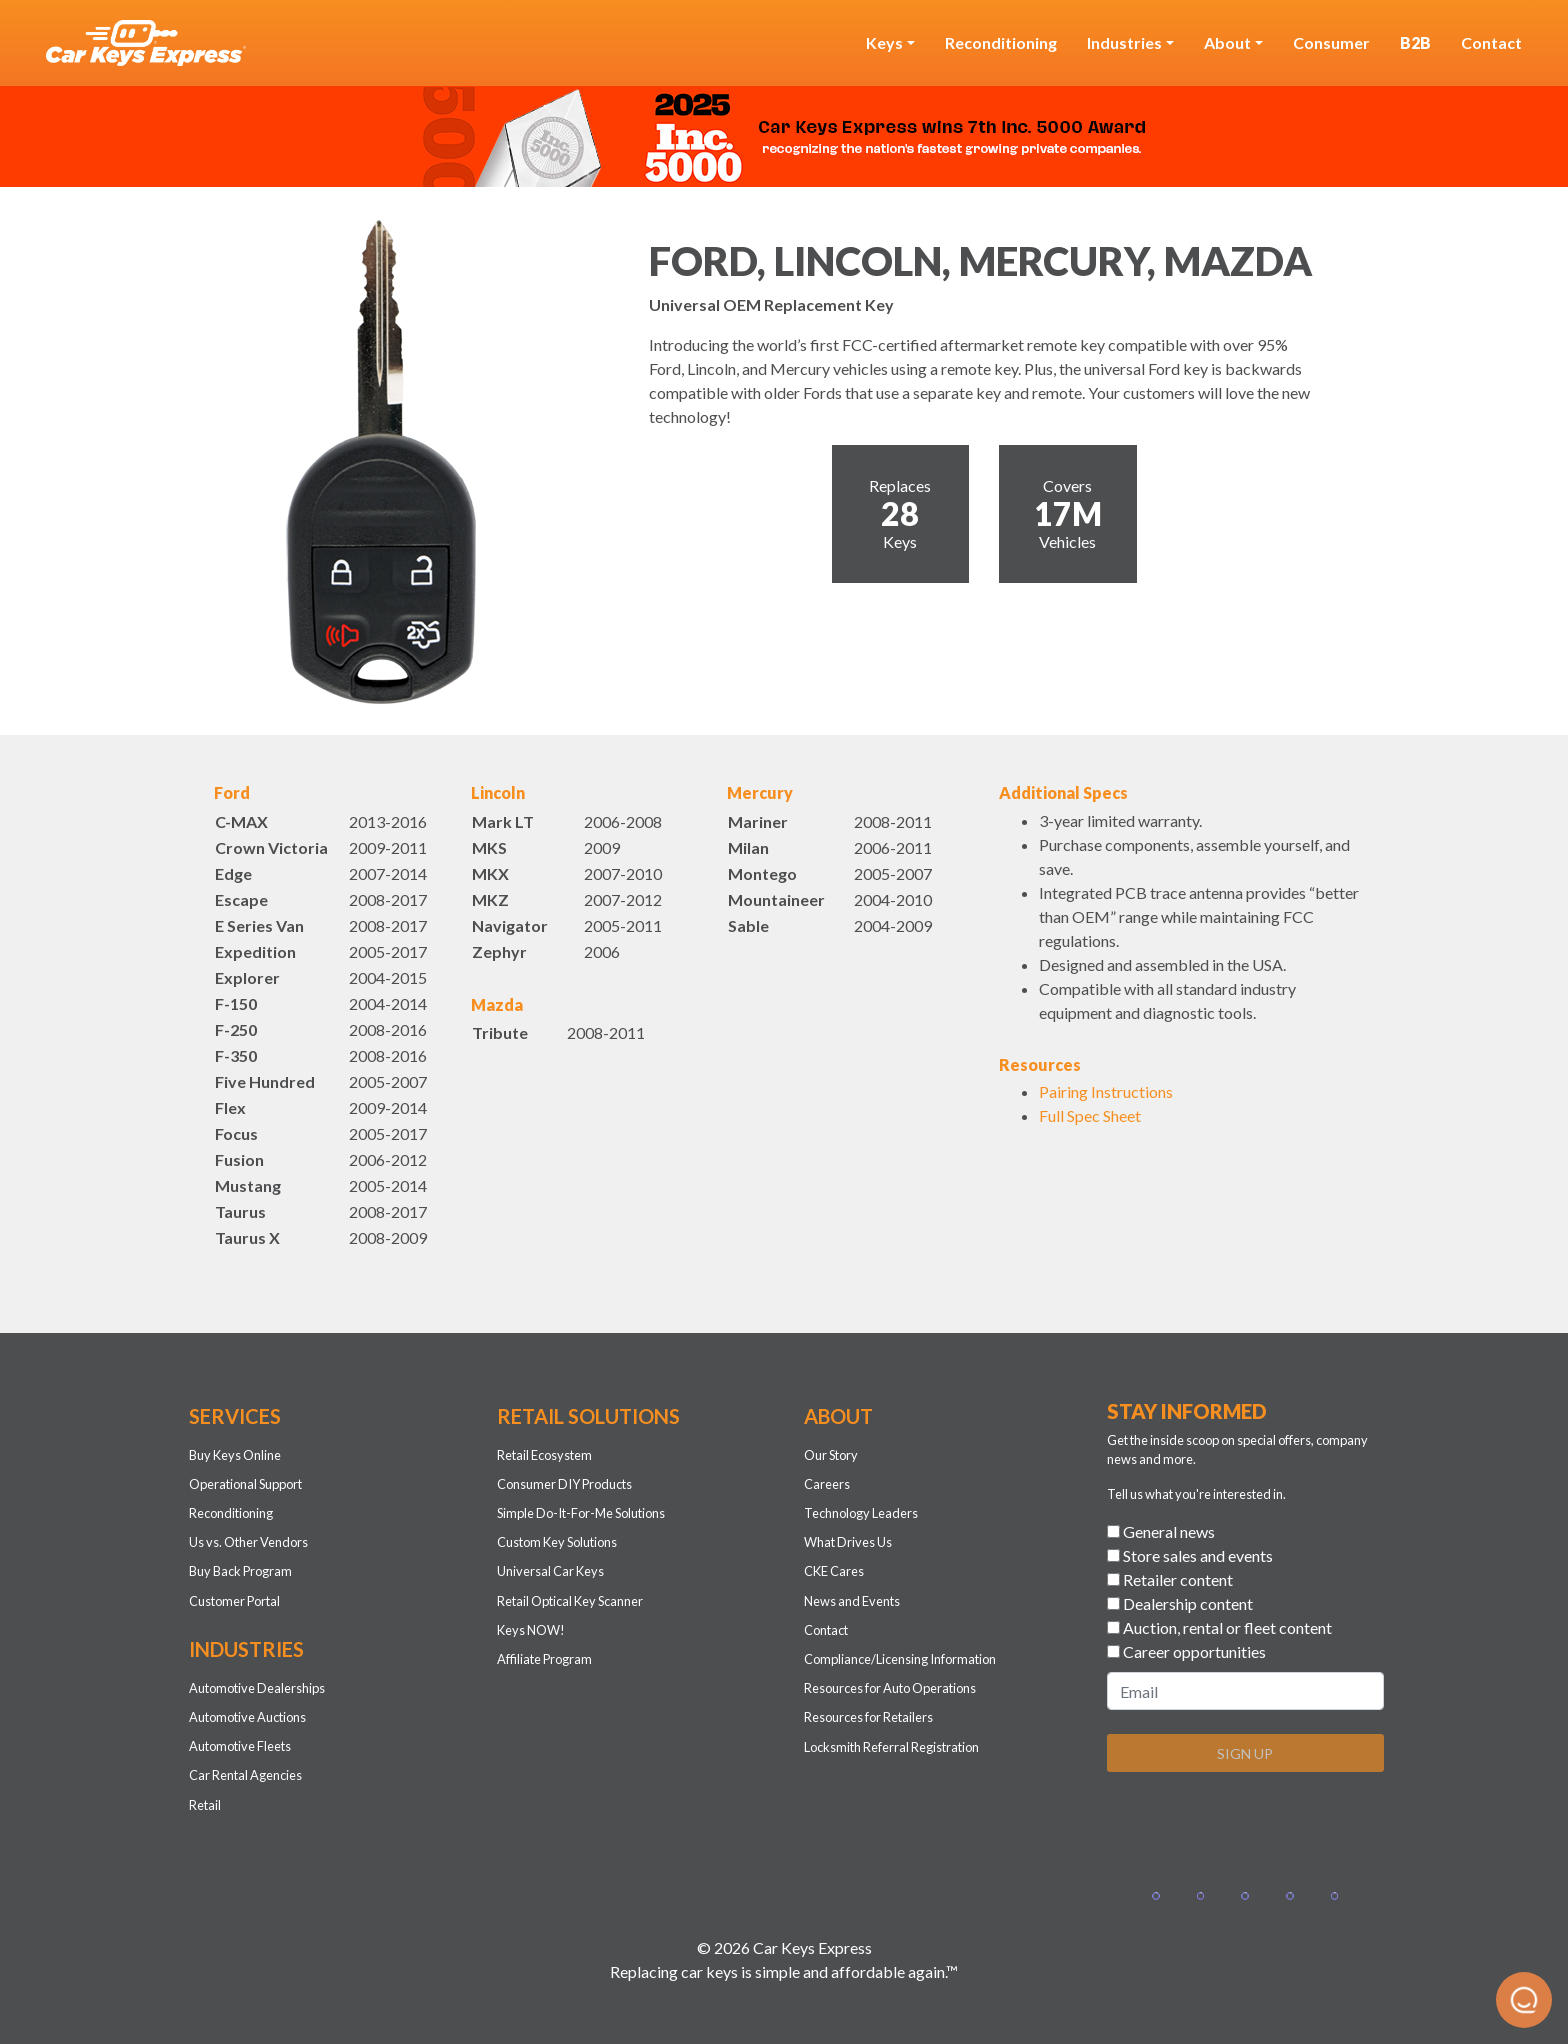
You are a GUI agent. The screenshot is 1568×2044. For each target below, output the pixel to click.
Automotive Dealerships (257, 1688)
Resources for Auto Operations (890, 1688)
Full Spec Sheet (1090, 1115)
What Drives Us (848, 1542)
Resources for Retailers (868, 1717)
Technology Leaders (861, 1513)
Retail (205, 1805)
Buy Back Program (240, 1571)
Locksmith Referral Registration (891, 1747)
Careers (827, 1484)
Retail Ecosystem (544, 1455)
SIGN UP (1245, 1753)
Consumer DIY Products (564, 1484)
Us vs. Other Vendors (248, 1542)
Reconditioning (1001, 42)
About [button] (1227, 42)
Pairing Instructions (1106, 1091)
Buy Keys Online (235, 1455)
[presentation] (1259, 1827)
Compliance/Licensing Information (900, 1659)
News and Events (852, 1601)
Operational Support (245, 1484)
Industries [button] (1124, 42)
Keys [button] (884, 42)
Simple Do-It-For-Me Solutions (581, 1513)
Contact (1491, 42)
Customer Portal (234, 1601)
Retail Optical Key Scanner (570, 1601)
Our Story (831, 1455)
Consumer (1331, 42)
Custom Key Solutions (557, 1542)
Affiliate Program (544, 1659)
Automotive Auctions (247, 1717)
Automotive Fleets (240, 1746)
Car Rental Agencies (245, 1775)
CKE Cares (834, 1571)
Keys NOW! (531, 1630)
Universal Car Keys (550, 1571)
